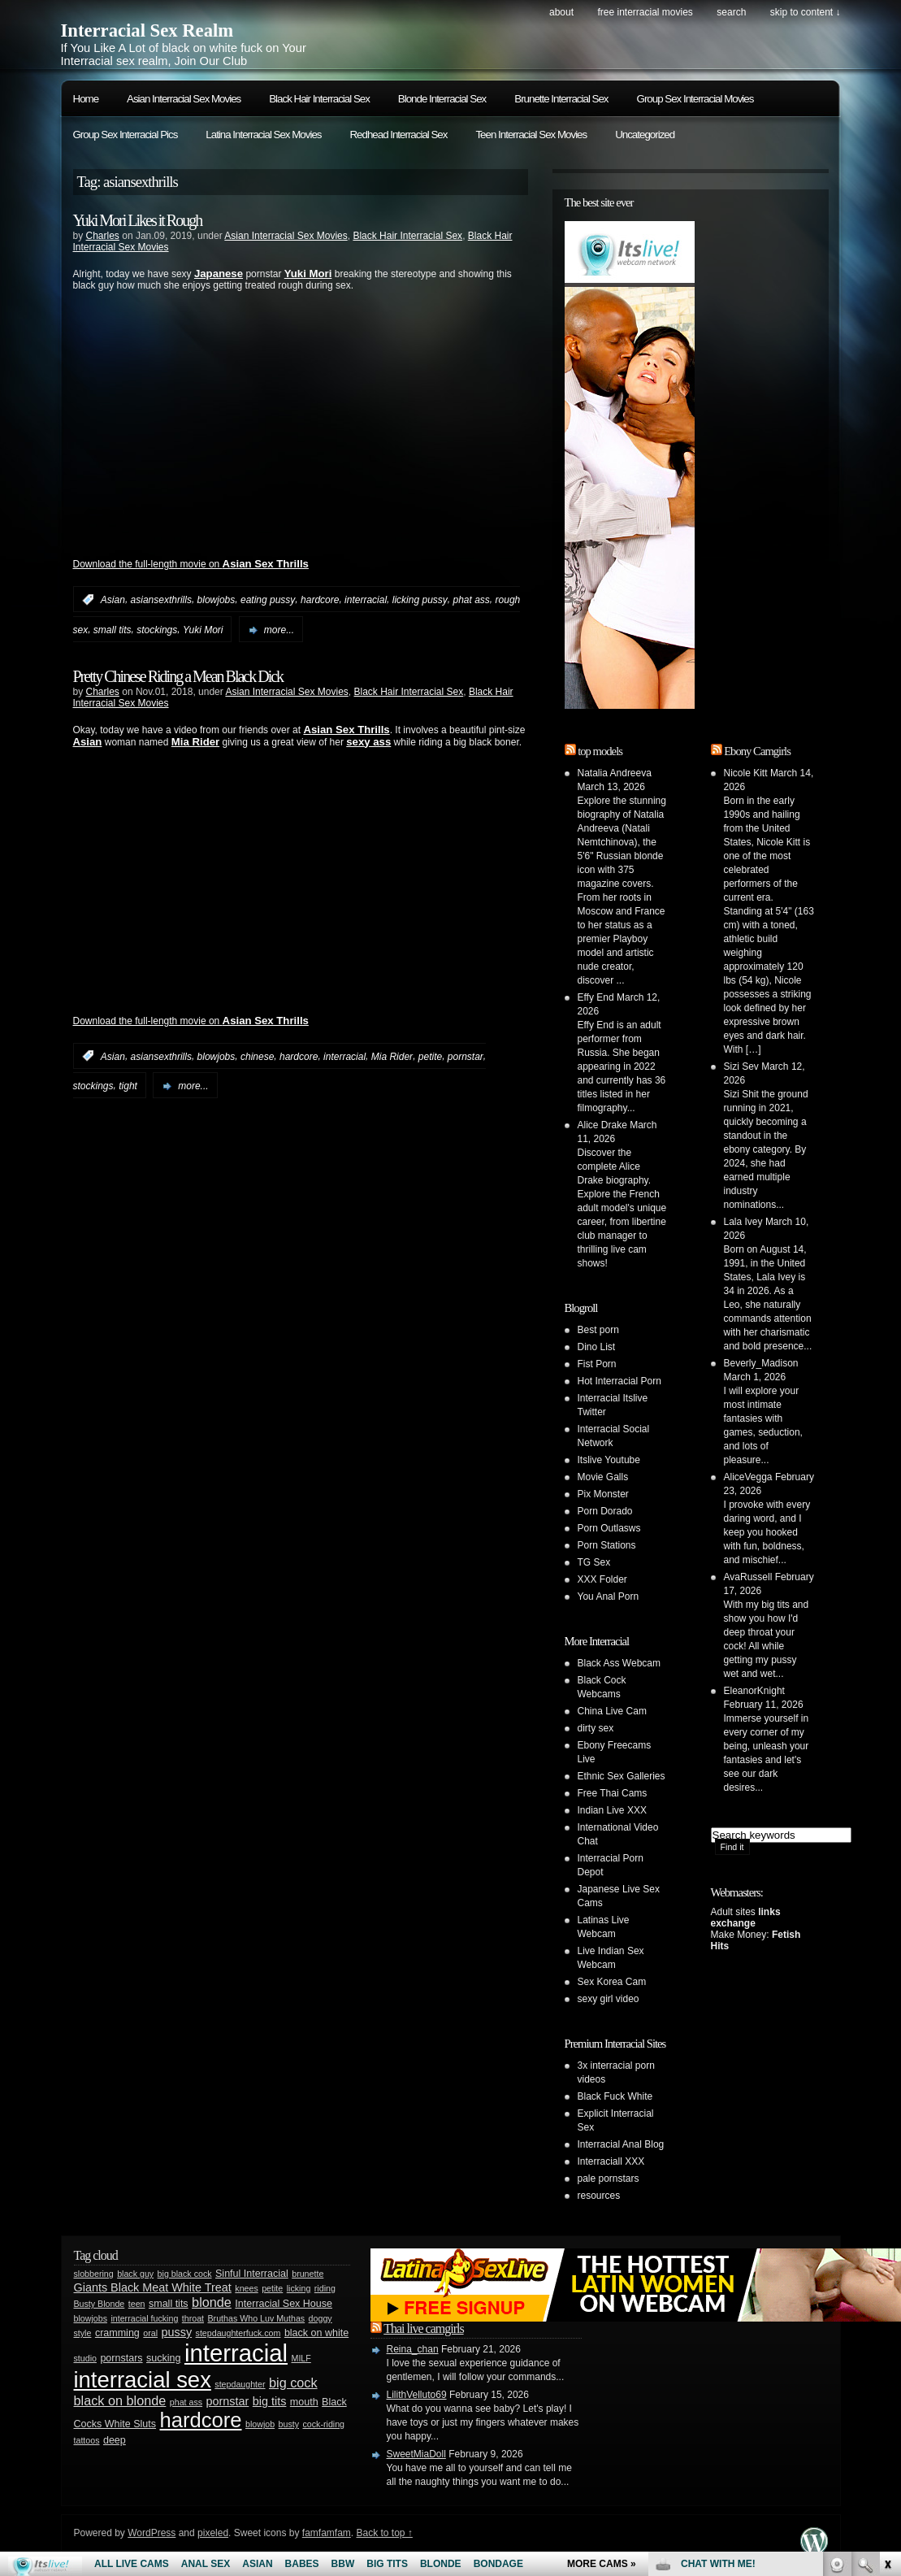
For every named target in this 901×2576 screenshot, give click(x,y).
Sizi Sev (741, 1066)
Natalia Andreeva (615, 773)
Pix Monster (603, 1494)
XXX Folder (602, 1579)
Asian (113, 600)
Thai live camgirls (423, 2328)
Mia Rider (392, 1056)
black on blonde (120, 2400)
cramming (117, 2333)
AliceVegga (748, 1477)
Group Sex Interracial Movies (695, 99)
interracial (365, 600)
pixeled (212, 2533)
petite (430, 1056)
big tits (270, 2401)
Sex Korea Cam (612, 1981)
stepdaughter (239, 2384)
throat (193, 2318)
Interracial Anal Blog (621, 2144)
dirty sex (596, 1728)
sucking (163, 2358)
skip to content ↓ (805, 12)
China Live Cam (612, 1711)
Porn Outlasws (609, 1528)
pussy (177, 2332)
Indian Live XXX (612, 1810)
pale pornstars (608, 2178)
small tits (112, 630)
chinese (257, 1056)
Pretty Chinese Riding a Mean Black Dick (178, 676)
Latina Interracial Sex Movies (263, 134)
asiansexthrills (161, 600)
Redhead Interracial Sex (398, 134)
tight (128, 1086)
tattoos (87, 2440)
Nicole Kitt (746, 773)
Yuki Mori (203, 630)
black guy (135, 2273)
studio (85, 2358)
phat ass (471, 600)
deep (114, 2440)
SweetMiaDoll (416, 2454)
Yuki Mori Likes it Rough (137, 220)
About (561, 12)
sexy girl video (608, 1999)
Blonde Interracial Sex (442, 99)
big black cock (185, 2273)
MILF (301, 2358)
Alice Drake (602, 1125)
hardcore (320, 600)
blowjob (260, 2424)
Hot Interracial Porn (619, 1381)
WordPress (151, 2533)
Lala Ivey (743, 1221)
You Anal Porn (608, 1596)
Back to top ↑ (384, 2533)
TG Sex (594, 1562)
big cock (293, 2382)
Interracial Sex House (283, 2303)
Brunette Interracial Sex (561, 99)
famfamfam (326, 2533)
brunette (307, 2273)
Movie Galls (603, 1477)
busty (289, 2424)
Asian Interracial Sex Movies (183, 99)
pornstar (465, 1056)
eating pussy (267, 600)
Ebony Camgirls (757, 751)
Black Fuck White (615, 2096)
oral (150, 2333)
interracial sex (142, 2379)
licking (299, 2288)
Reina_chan (413, 2349)
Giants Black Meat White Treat (153, 2287)
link (887, 2322)
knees (246, 2288)
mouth (304, 2402)
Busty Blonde (99, 2304)
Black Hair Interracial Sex (319, 99)
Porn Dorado (605, 1511)
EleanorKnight (754, 1690)
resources (599, 2195)
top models (600, 751)
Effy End (596, 997)
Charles (102, 235)
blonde (212, 2302)
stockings (156, 630)
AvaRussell (748, 1577)
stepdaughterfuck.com (238, 2333)
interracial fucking (144, 2318)
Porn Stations (607, 1545)
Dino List (597, 1347)
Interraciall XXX (611, 2161)
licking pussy (420, 600)
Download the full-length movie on (191, 564)
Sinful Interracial (251, 2273)
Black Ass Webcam (619, 1663)
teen (136, 2304)
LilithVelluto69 (417, 2394)
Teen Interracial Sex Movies (531, 134)
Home (86, 99)
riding (325, 2288)
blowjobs (216, 600)
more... (279, 630)
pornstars (121, 2358)
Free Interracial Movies (644, 12)
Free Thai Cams (613, 1793)
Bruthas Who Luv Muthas (256, 2318)
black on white (316, 2333)
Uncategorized (644, 134)
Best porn (598, 1330)
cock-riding (324, 2424)
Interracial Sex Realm (147, 30)
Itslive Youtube (609, 1460)
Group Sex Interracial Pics (125, 134)
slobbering (94, 2273)
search (731, 12)
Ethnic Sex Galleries (621, 1776)
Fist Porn (597, 1364)
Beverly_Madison (761, 1363)
